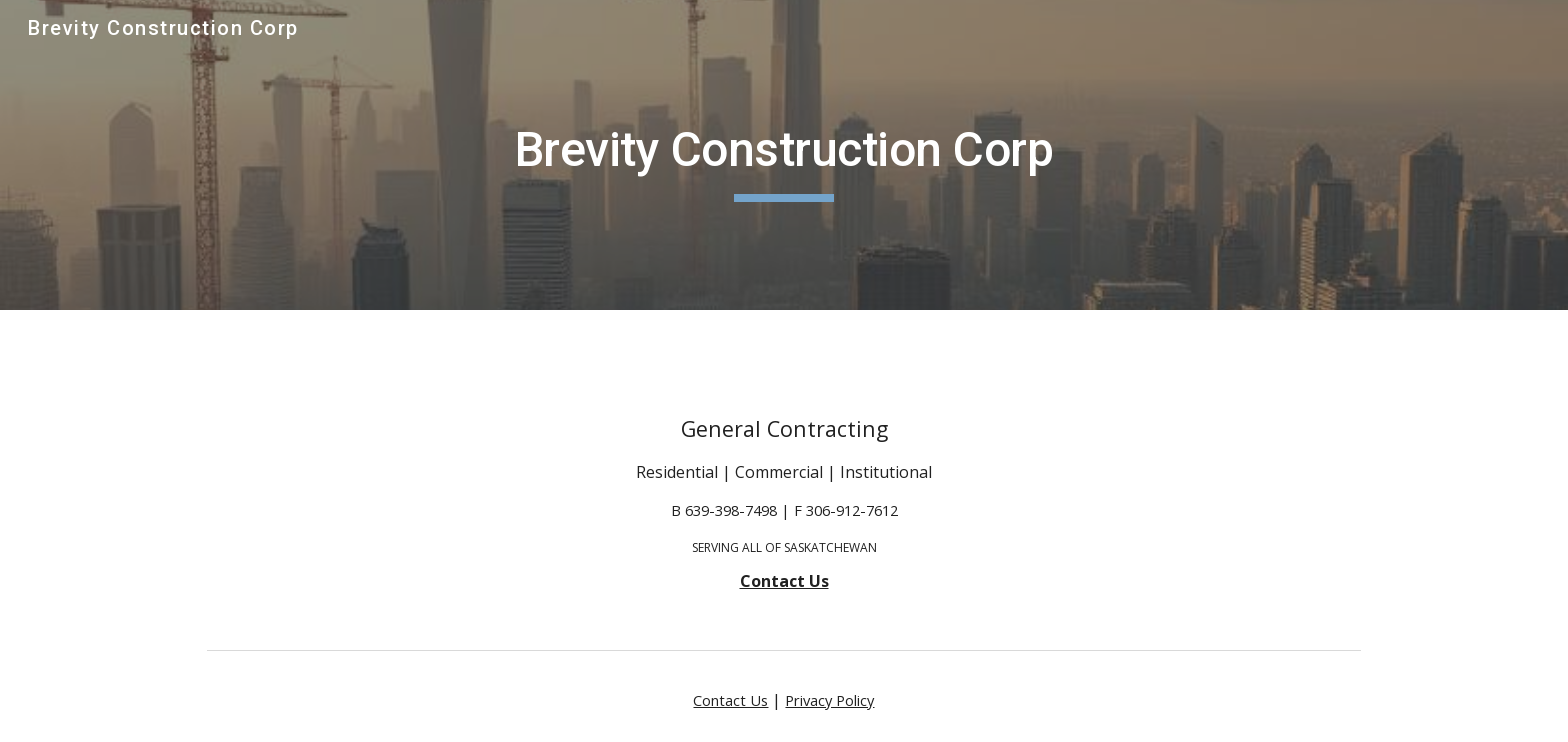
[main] (784, 155)
